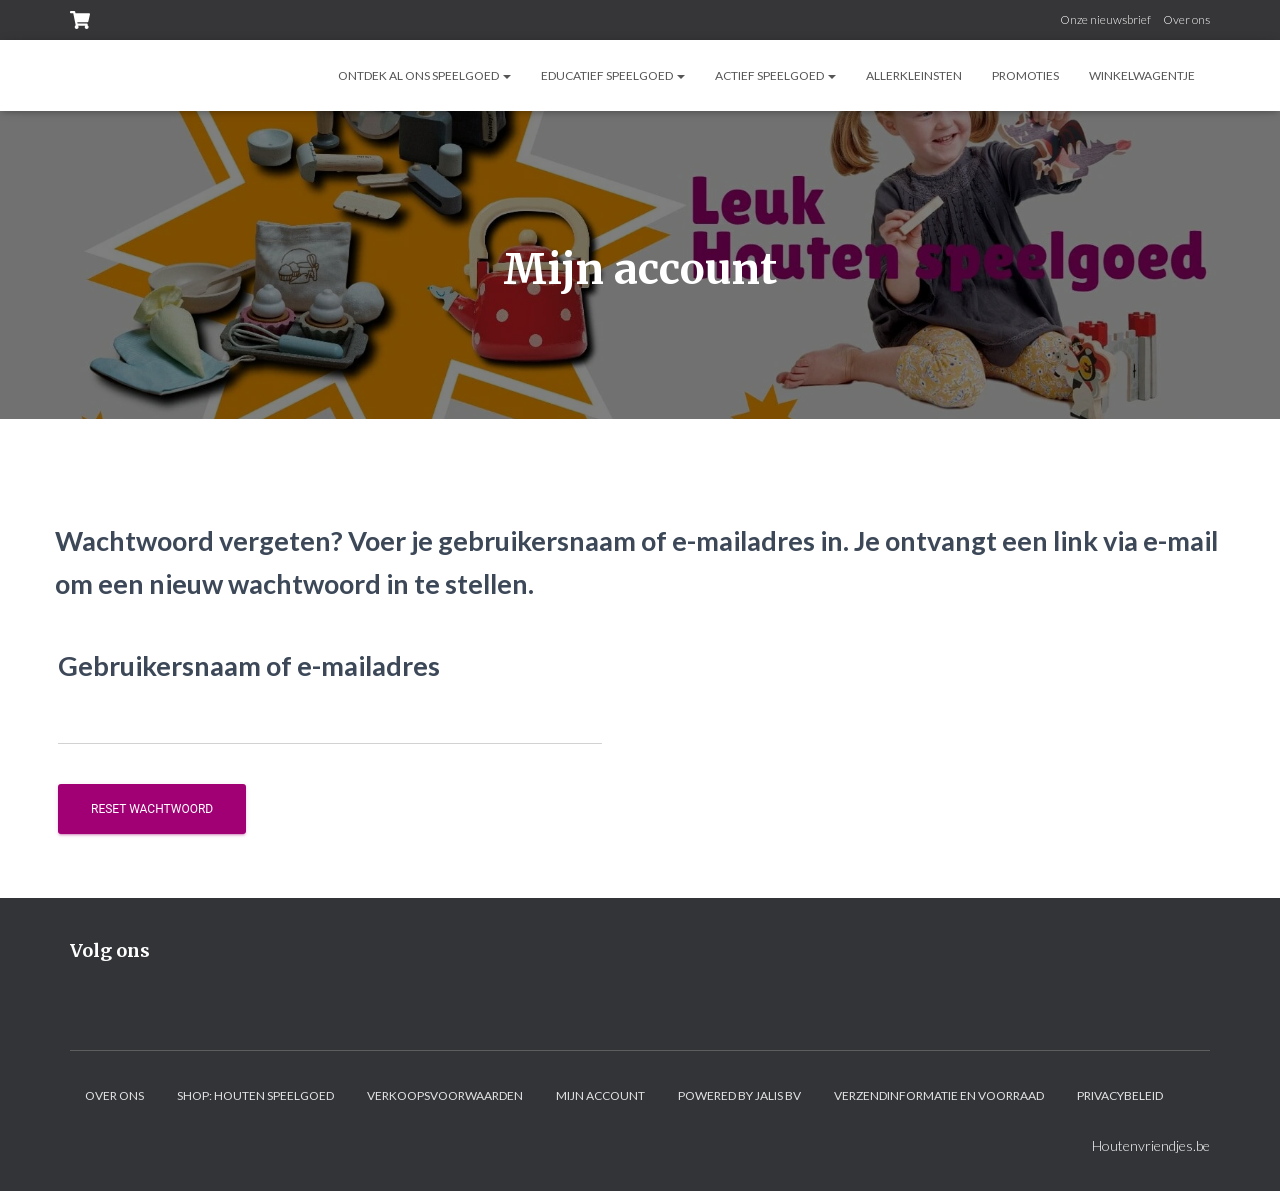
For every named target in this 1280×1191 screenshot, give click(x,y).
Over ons (1186, 19)
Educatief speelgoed (613, 75)
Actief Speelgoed (775, 75)
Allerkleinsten (914, 75)
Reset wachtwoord (152, 809)
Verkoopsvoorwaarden (445, 1095)
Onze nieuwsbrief (1105, 19)
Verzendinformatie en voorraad (939, 1095)
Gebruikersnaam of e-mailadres (249, 665)
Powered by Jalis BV (739, 1095)
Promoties (1025, 75)
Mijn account (600, 1095)
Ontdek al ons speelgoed (424, 75)
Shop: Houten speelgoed (255, 1095)
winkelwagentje (1142, 75)
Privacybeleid (1120, 1095)
